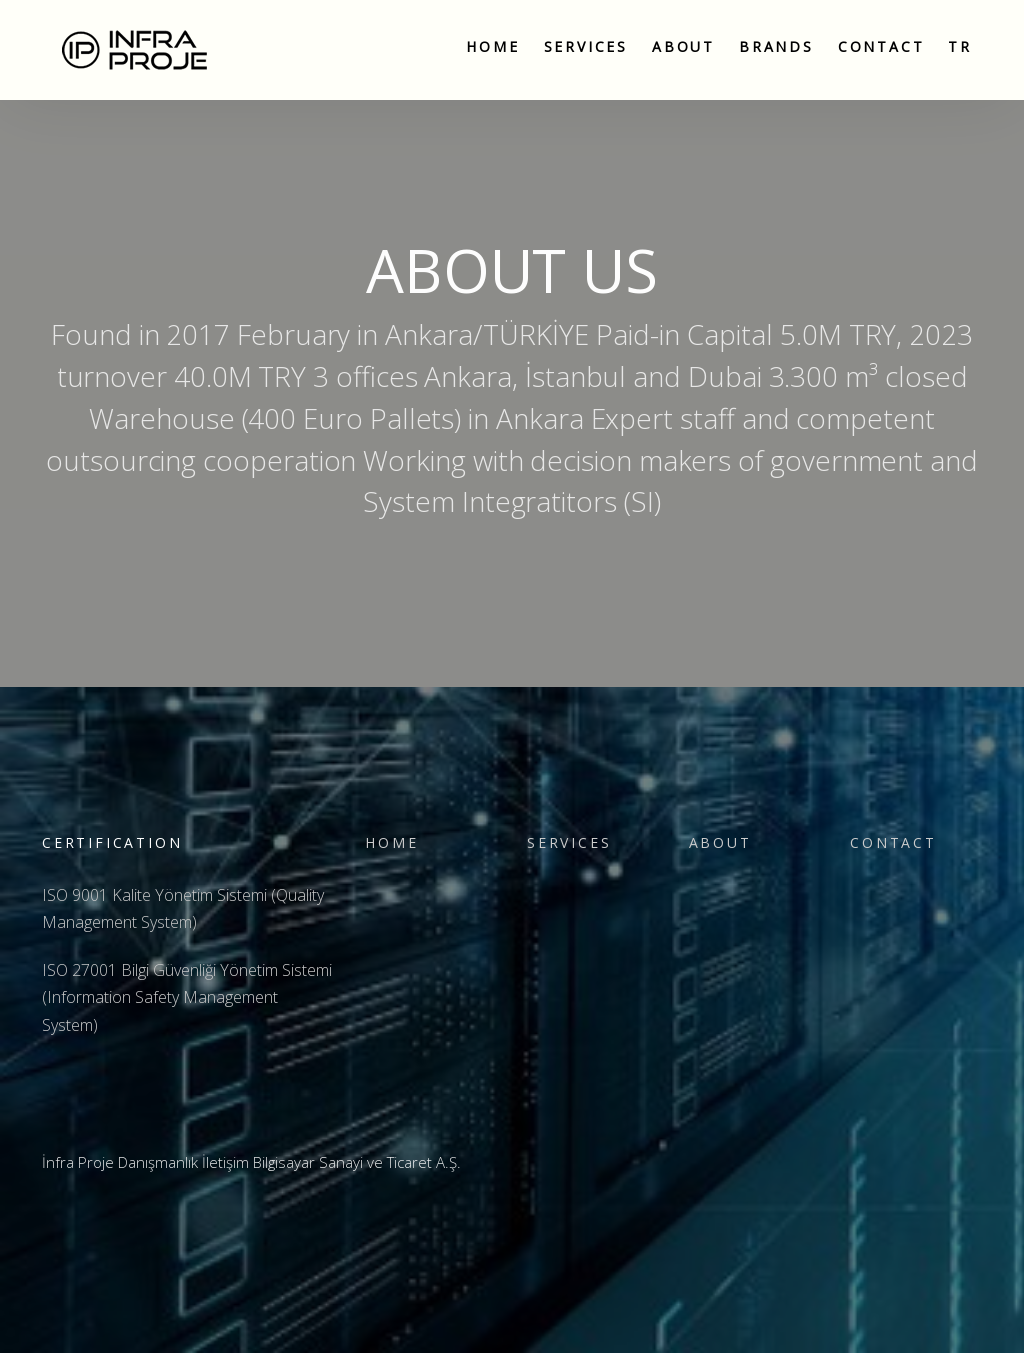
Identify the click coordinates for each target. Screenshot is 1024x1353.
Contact (881, 46)
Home (492, 46)
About (683, 46)
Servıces (586, 46)
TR (960, 46)
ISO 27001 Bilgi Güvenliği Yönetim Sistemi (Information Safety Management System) (187, 997)
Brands (776, 46)
